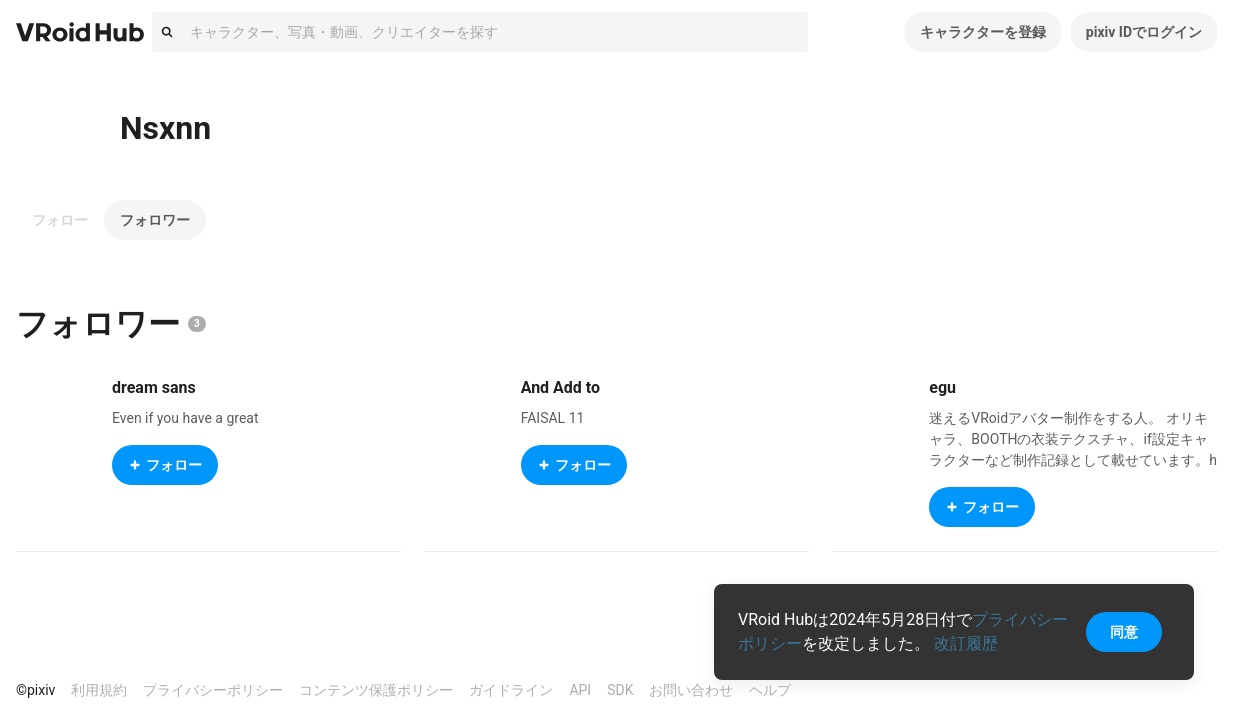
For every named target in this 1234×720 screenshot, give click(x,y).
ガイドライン (511, 690)
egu (942, 387)
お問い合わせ (691, 690)
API (580, 690)
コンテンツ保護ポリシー (376, 690)
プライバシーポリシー (213, 690)
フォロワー (155, 220)
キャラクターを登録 (983, 32)
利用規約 (99, 690)
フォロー (60, 220)
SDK (620, 690)
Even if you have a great (185, 418)
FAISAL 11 (553, 418)
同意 (1124, 632)
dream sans (154, 387)
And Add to (560, 387)
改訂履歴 (966, 643)
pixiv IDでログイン (1144, 32)
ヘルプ (770, 690)
